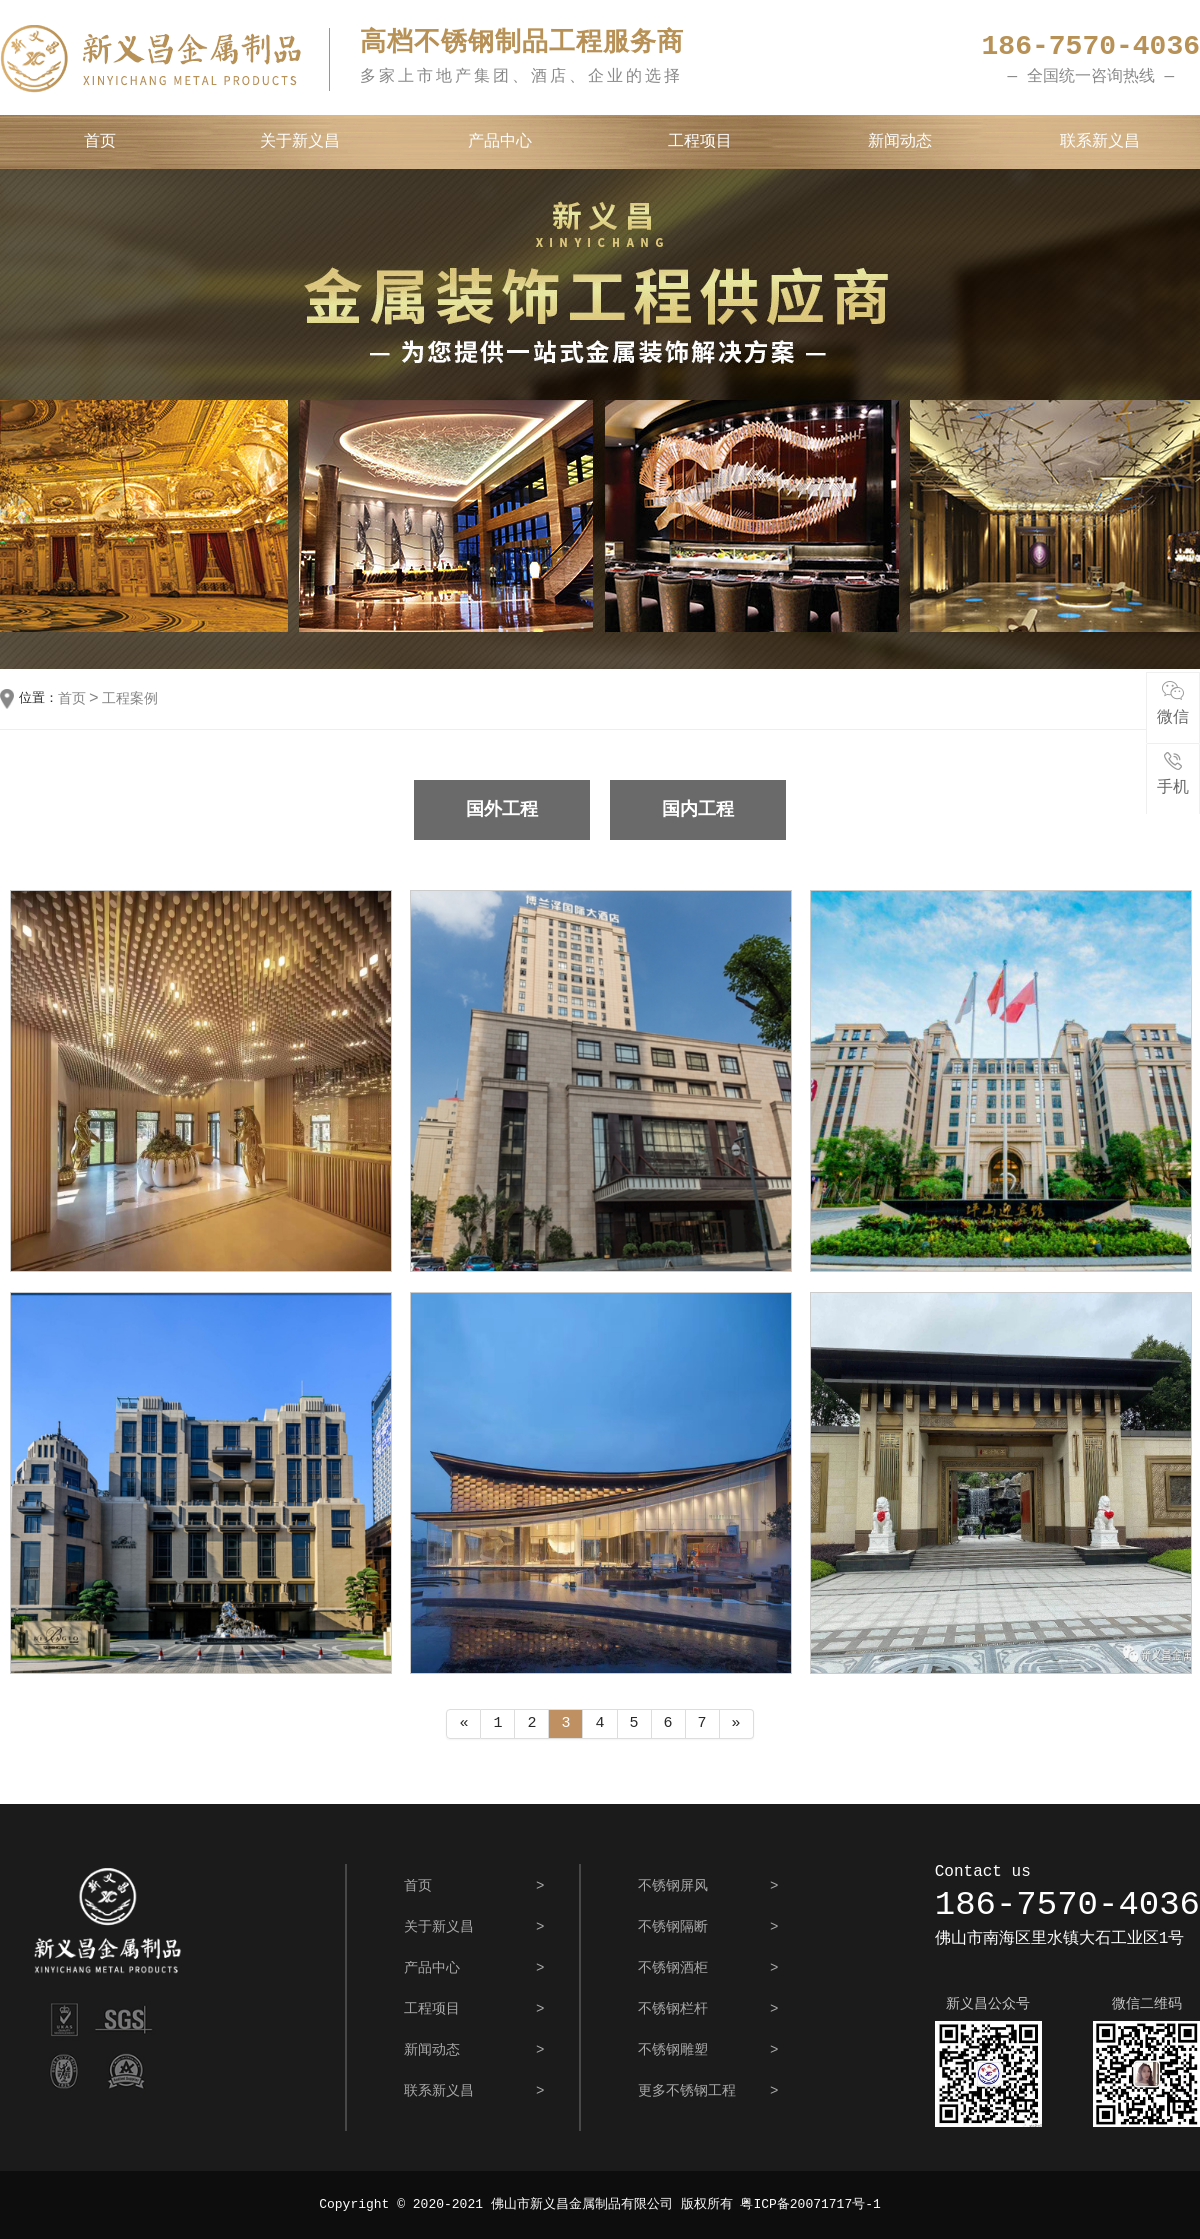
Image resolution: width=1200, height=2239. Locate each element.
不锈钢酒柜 (673, 1968)
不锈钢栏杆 (673, 2009)
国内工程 (698, 810)
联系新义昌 (1100, 142)
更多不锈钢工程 (687, 2091)
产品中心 (500, 142)
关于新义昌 (300, 142)
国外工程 (502, 810)
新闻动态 (900, 142)
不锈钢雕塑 (673, 2050)
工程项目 (700, 142)
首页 (100, 142)
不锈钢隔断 (673, 1927)
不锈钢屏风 (673, 1886)
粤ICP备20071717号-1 (810, 2204)
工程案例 (130, 699)
